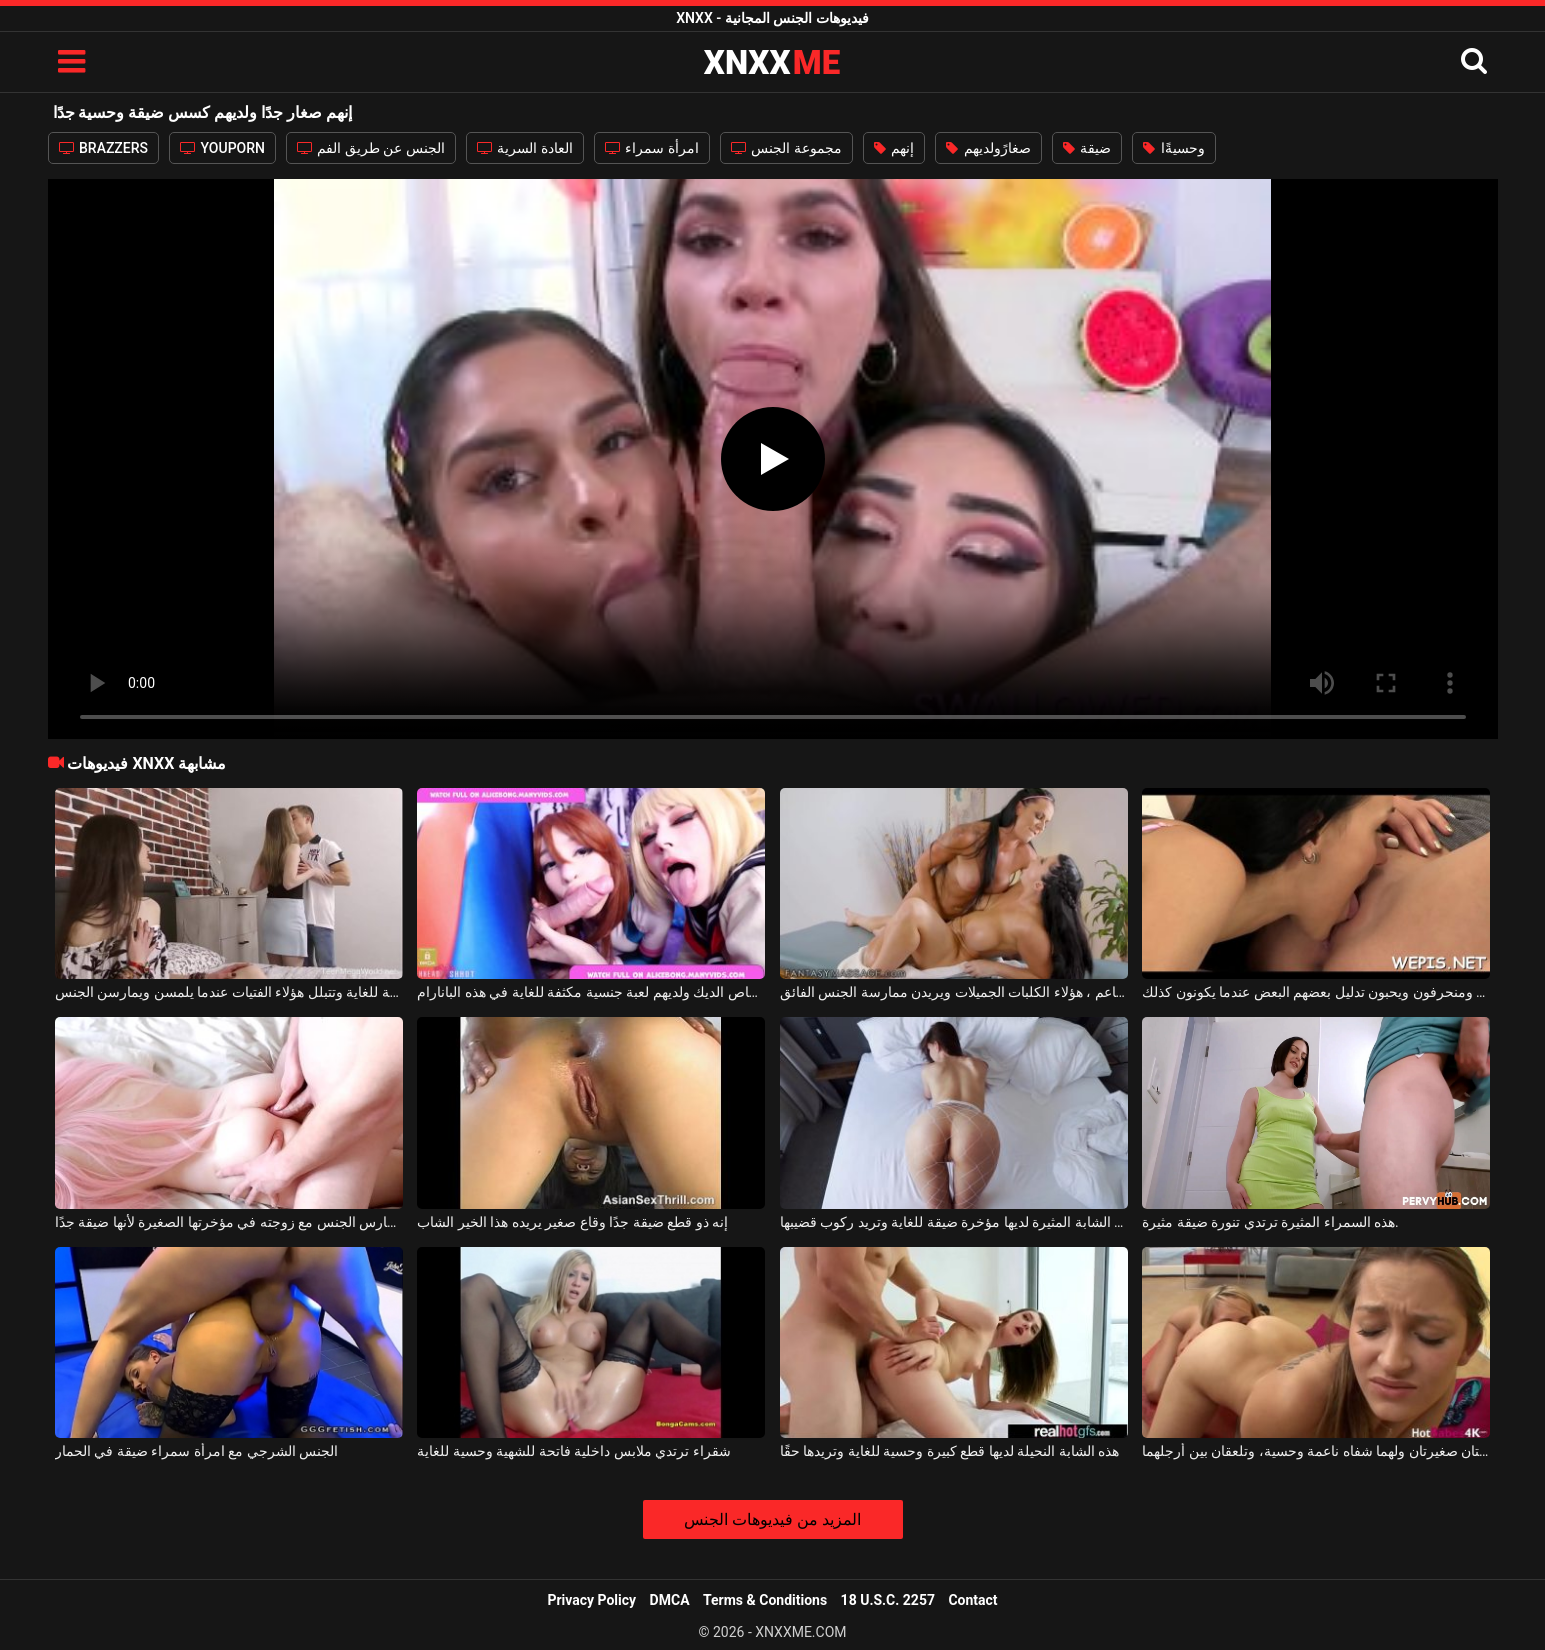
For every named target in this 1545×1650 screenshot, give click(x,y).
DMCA (670, 1600)
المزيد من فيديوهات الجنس (772, 1519)
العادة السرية (525, 148)
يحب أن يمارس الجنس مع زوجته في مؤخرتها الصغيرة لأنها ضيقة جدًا (229, 1222)
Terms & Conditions (765, 1600)
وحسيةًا (1173, 148)
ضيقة (1087, 148)
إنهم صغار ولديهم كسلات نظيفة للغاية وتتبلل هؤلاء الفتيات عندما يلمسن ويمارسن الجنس (229, 992)
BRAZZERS (104, 148)
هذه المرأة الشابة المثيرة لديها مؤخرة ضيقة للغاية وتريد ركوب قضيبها (954, 1222)
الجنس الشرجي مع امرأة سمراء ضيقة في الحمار (196, 1451)
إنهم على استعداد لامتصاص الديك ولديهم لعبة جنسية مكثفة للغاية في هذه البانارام (591, 992)
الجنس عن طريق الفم (371, 148)
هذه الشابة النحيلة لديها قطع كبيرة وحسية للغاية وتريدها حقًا (949, 1451)
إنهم (894, 148)
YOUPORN (222, 148)
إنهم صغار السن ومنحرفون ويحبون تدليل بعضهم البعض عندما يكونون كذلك (1316, 992)
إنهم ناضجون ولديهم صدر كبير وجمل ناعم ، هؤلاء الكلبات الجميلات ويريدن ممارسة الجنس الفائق (954, 992)
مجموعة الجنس (786, 148)
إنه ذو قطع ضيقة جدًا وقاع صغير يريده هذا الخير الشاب (572, 1222)
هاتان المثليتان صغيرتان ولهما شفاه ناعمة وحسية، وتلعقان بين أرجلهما (1316, 1451)
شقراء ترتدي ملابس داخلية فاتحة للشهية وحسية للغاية (573, 1451)
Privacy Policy (591, 1600)
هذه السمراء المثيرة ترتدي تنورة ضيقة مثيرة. (1270, 1222)
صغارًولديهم (988, 148)
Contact (972, 1600)
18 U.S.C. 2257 (888, 1600)
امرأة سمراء (652, 148)
